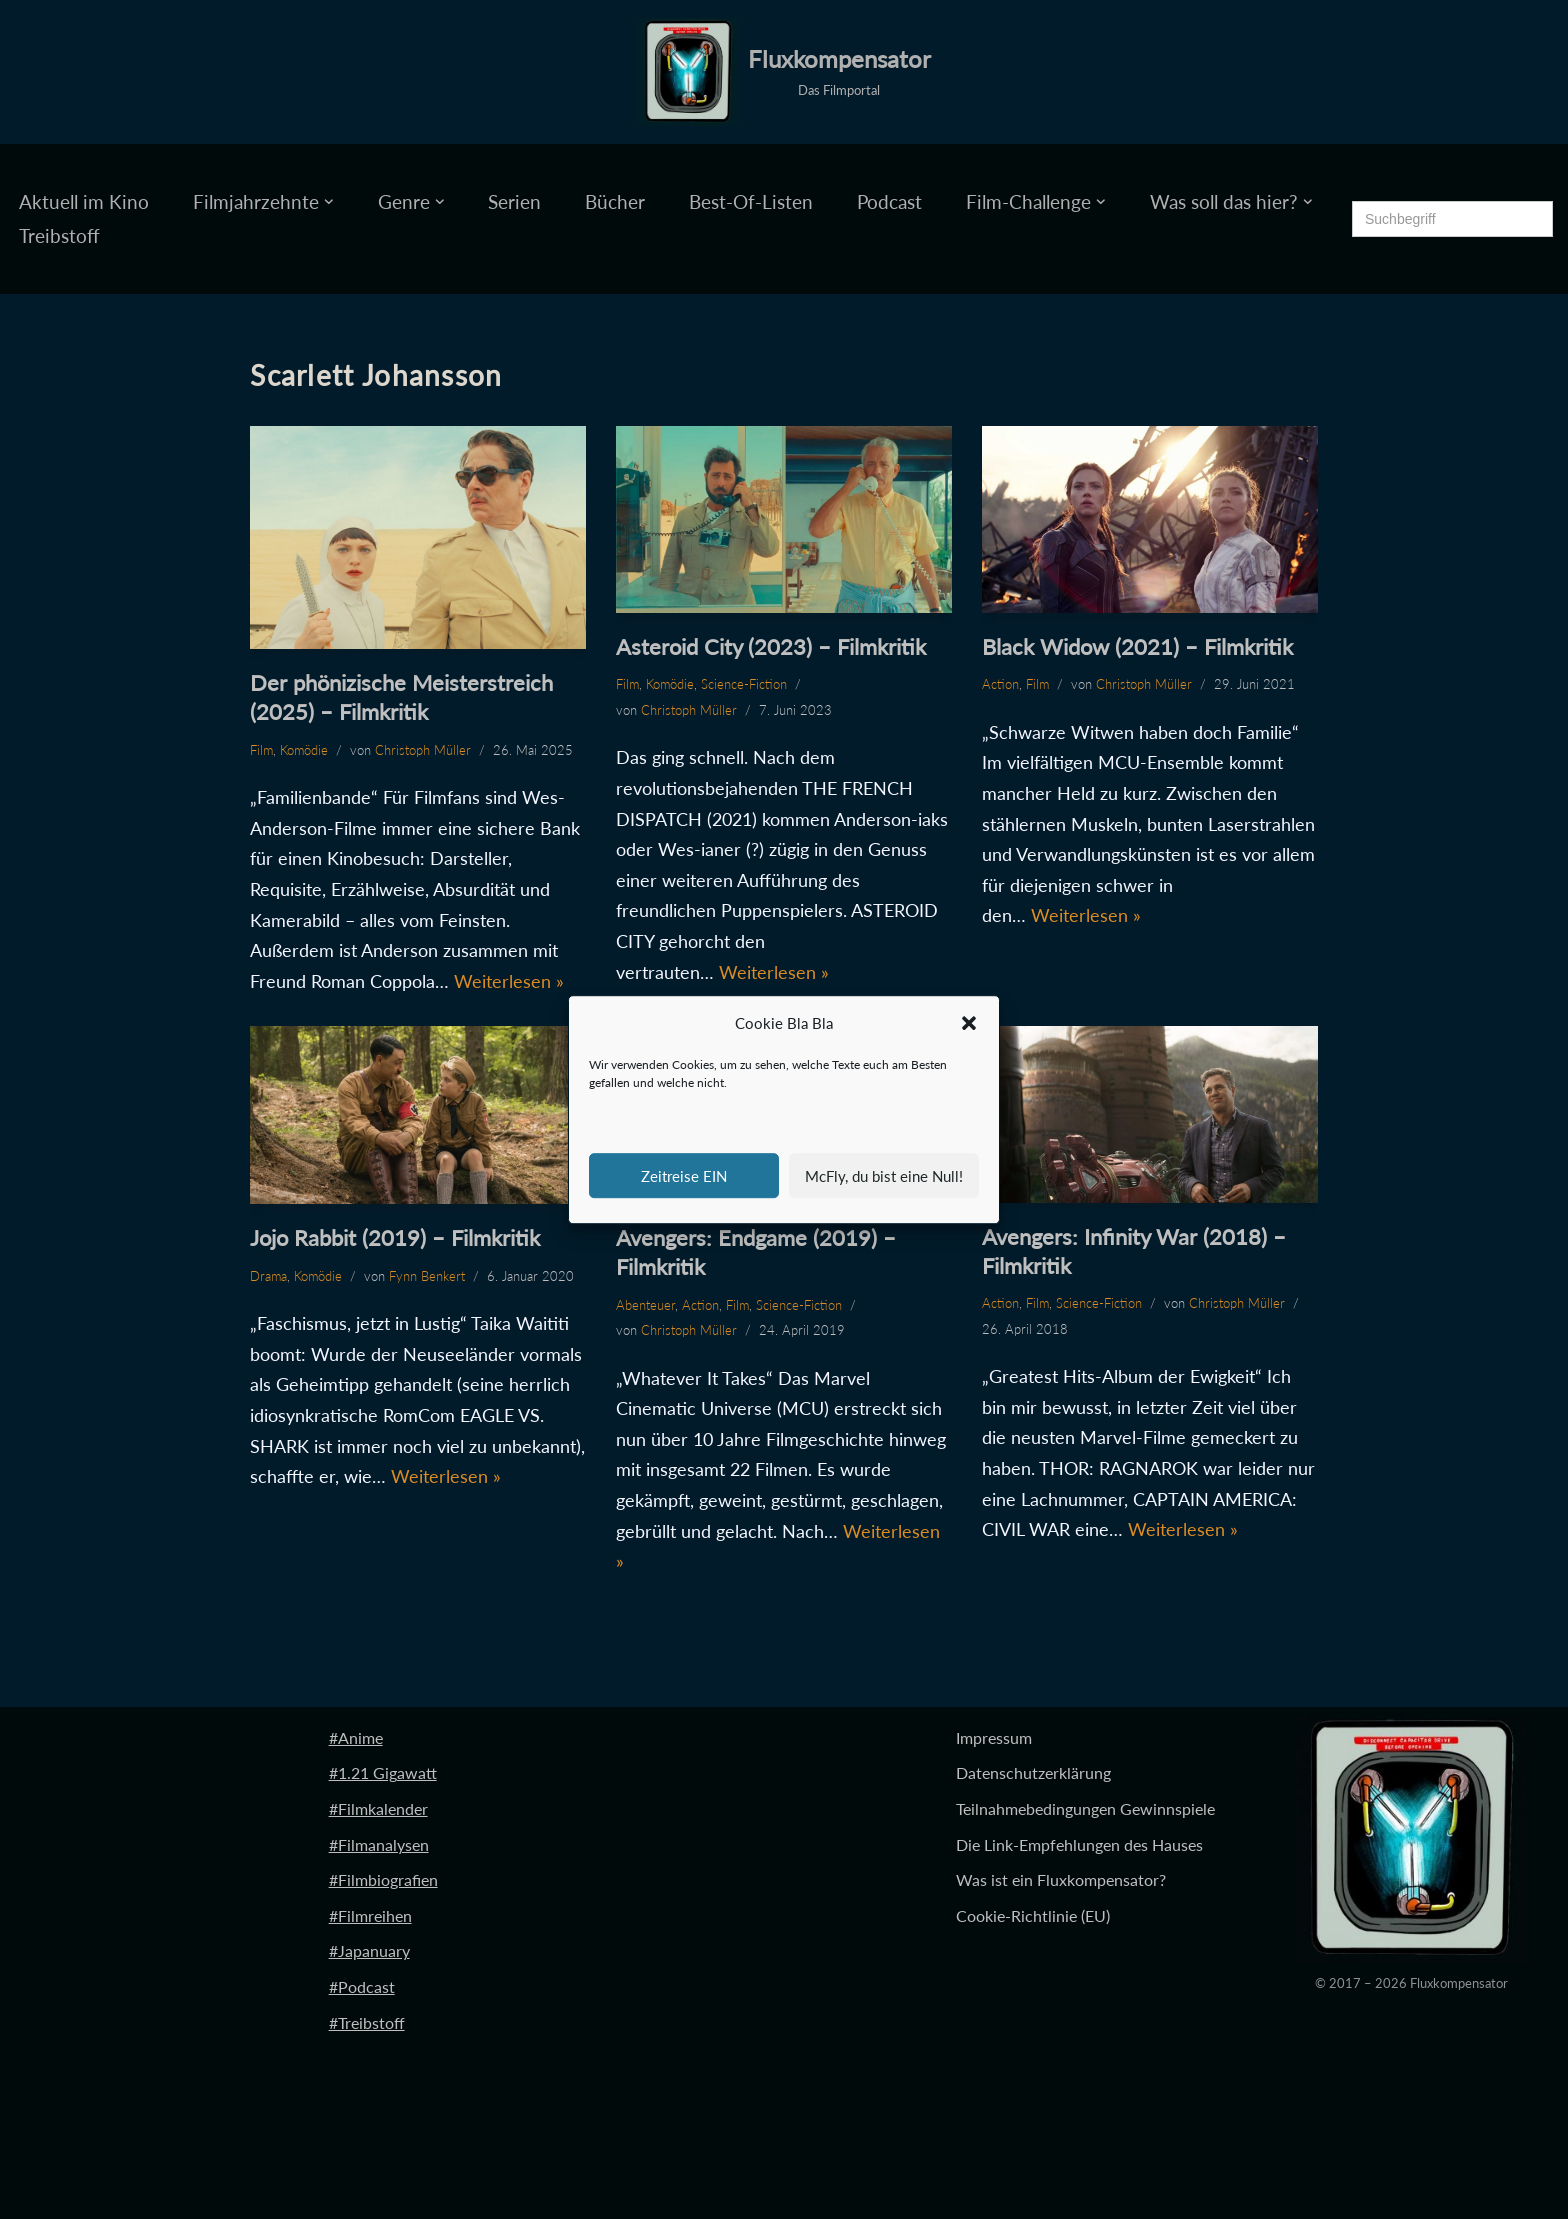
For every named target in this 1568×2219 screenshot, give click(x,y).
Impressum (994, 1737)
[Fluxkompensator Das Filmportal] (784, 72)
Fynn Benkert (427, 1276)
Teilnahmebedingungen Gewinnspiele (1085, 1808)
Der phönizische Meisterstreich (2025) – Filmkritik (401, 697)
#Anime (356, 1737)
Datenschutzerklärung (1033, 1773)
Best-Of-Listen (751, 201)
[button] (969, 1024)
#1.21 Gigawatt (383, 1773)
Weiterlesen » (509, 981)
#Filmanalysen (379, 1844)
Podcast (889, 201)
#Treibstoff (367, 2022)
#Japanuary (369, 1951)
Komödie (304, 750)
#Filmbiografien (383, 1879)
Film (261, 750)
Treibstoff (59, 235)
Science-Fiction (744, 684)
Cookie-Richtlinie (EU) (1033, 1915)
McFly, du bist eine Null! (884, 1176)
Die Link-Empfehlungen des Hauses (1079, 1844)
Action (1000, 684)
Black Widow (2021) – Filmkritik (1137, 646)
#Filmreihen (370, 1915)
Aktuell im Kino (84, 201)
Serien (514, 201)
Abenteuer (645, 1305)
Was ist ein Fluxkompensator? (1061, 1879)
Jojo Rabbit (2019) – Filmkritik (395, 1237)
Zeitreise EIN (684, 1176)
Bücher (615, 201)
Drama (268, 1276)
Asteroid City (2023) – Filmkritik (771, 646)
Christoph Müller (423, 750)
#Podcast (362, 1986)
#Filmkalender (378, 1808)
